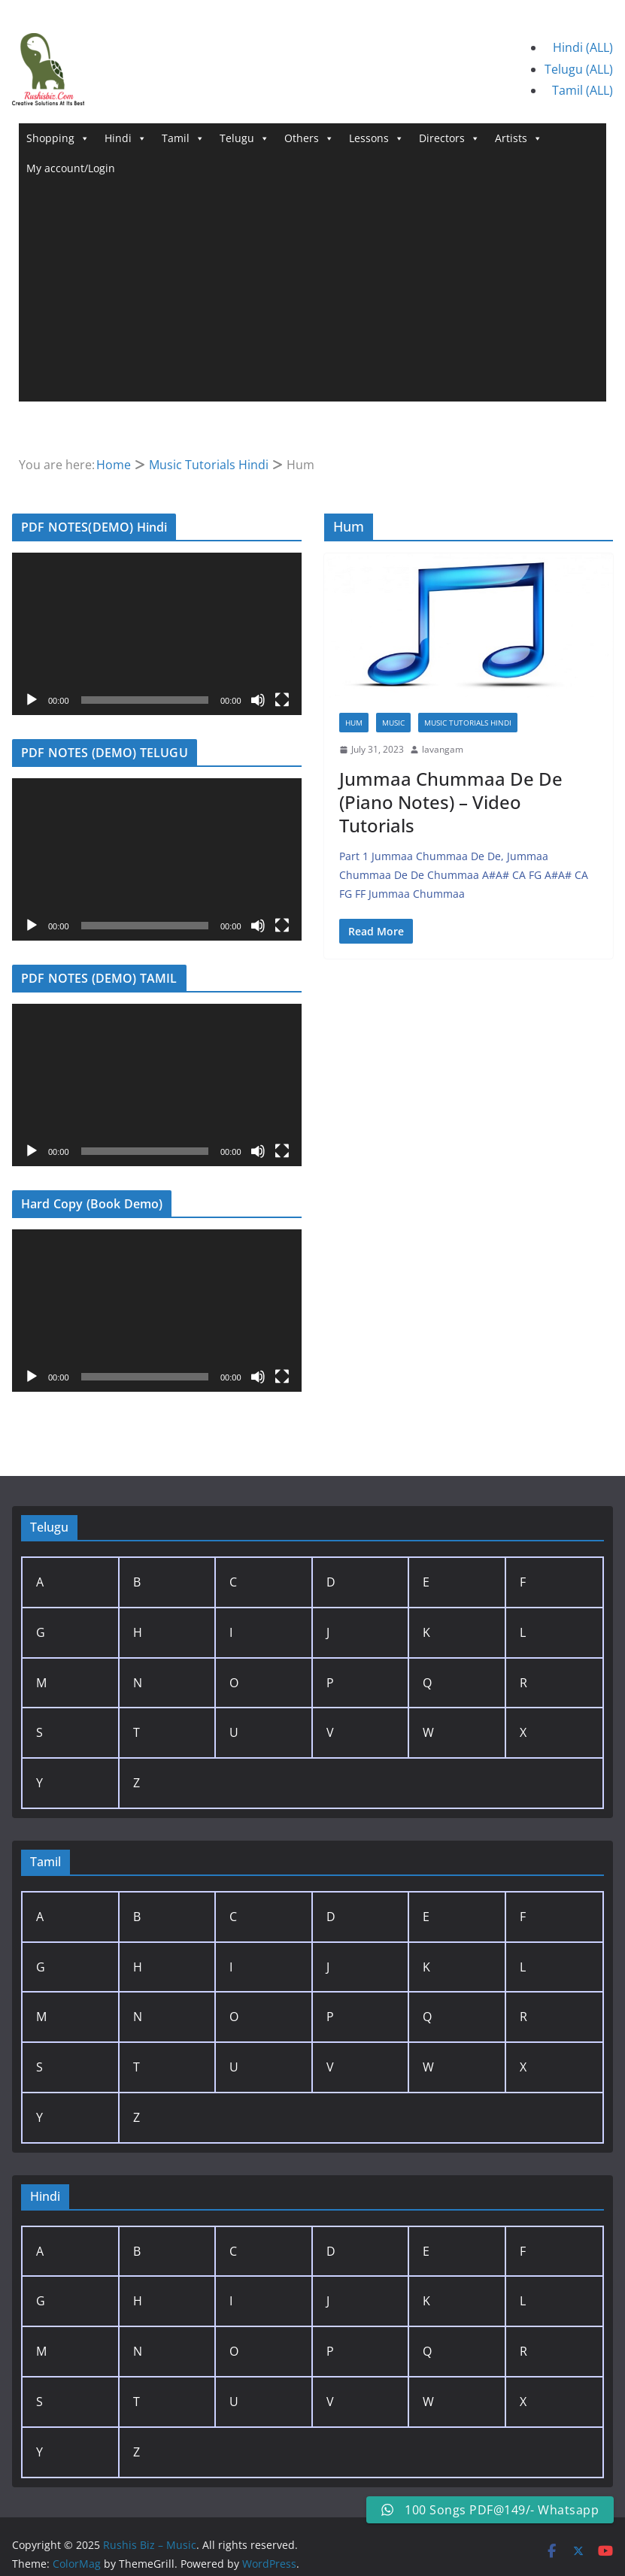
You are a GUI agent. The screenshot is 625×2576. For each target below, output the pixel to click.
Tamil (183, 138)
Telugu (244, 138)
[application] (157, 634)
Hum (354, 722)
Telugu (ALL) (579, 69)
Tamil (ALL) (582, 90)
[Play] (31, 700)
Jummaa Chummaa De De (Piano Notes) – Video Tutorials (451, 802)
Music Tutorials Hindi (467, 722)
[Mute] (257, 700)
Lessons (376, 138)
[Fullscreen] (282, 700)
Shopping (58, 138)
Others (309, 138)
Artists (518, 138)
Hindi (126, 138)
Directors (449, 138)
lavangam (442, 749)
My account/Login (70, 168)
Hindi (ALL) (583, 47)
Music (393, 722)
